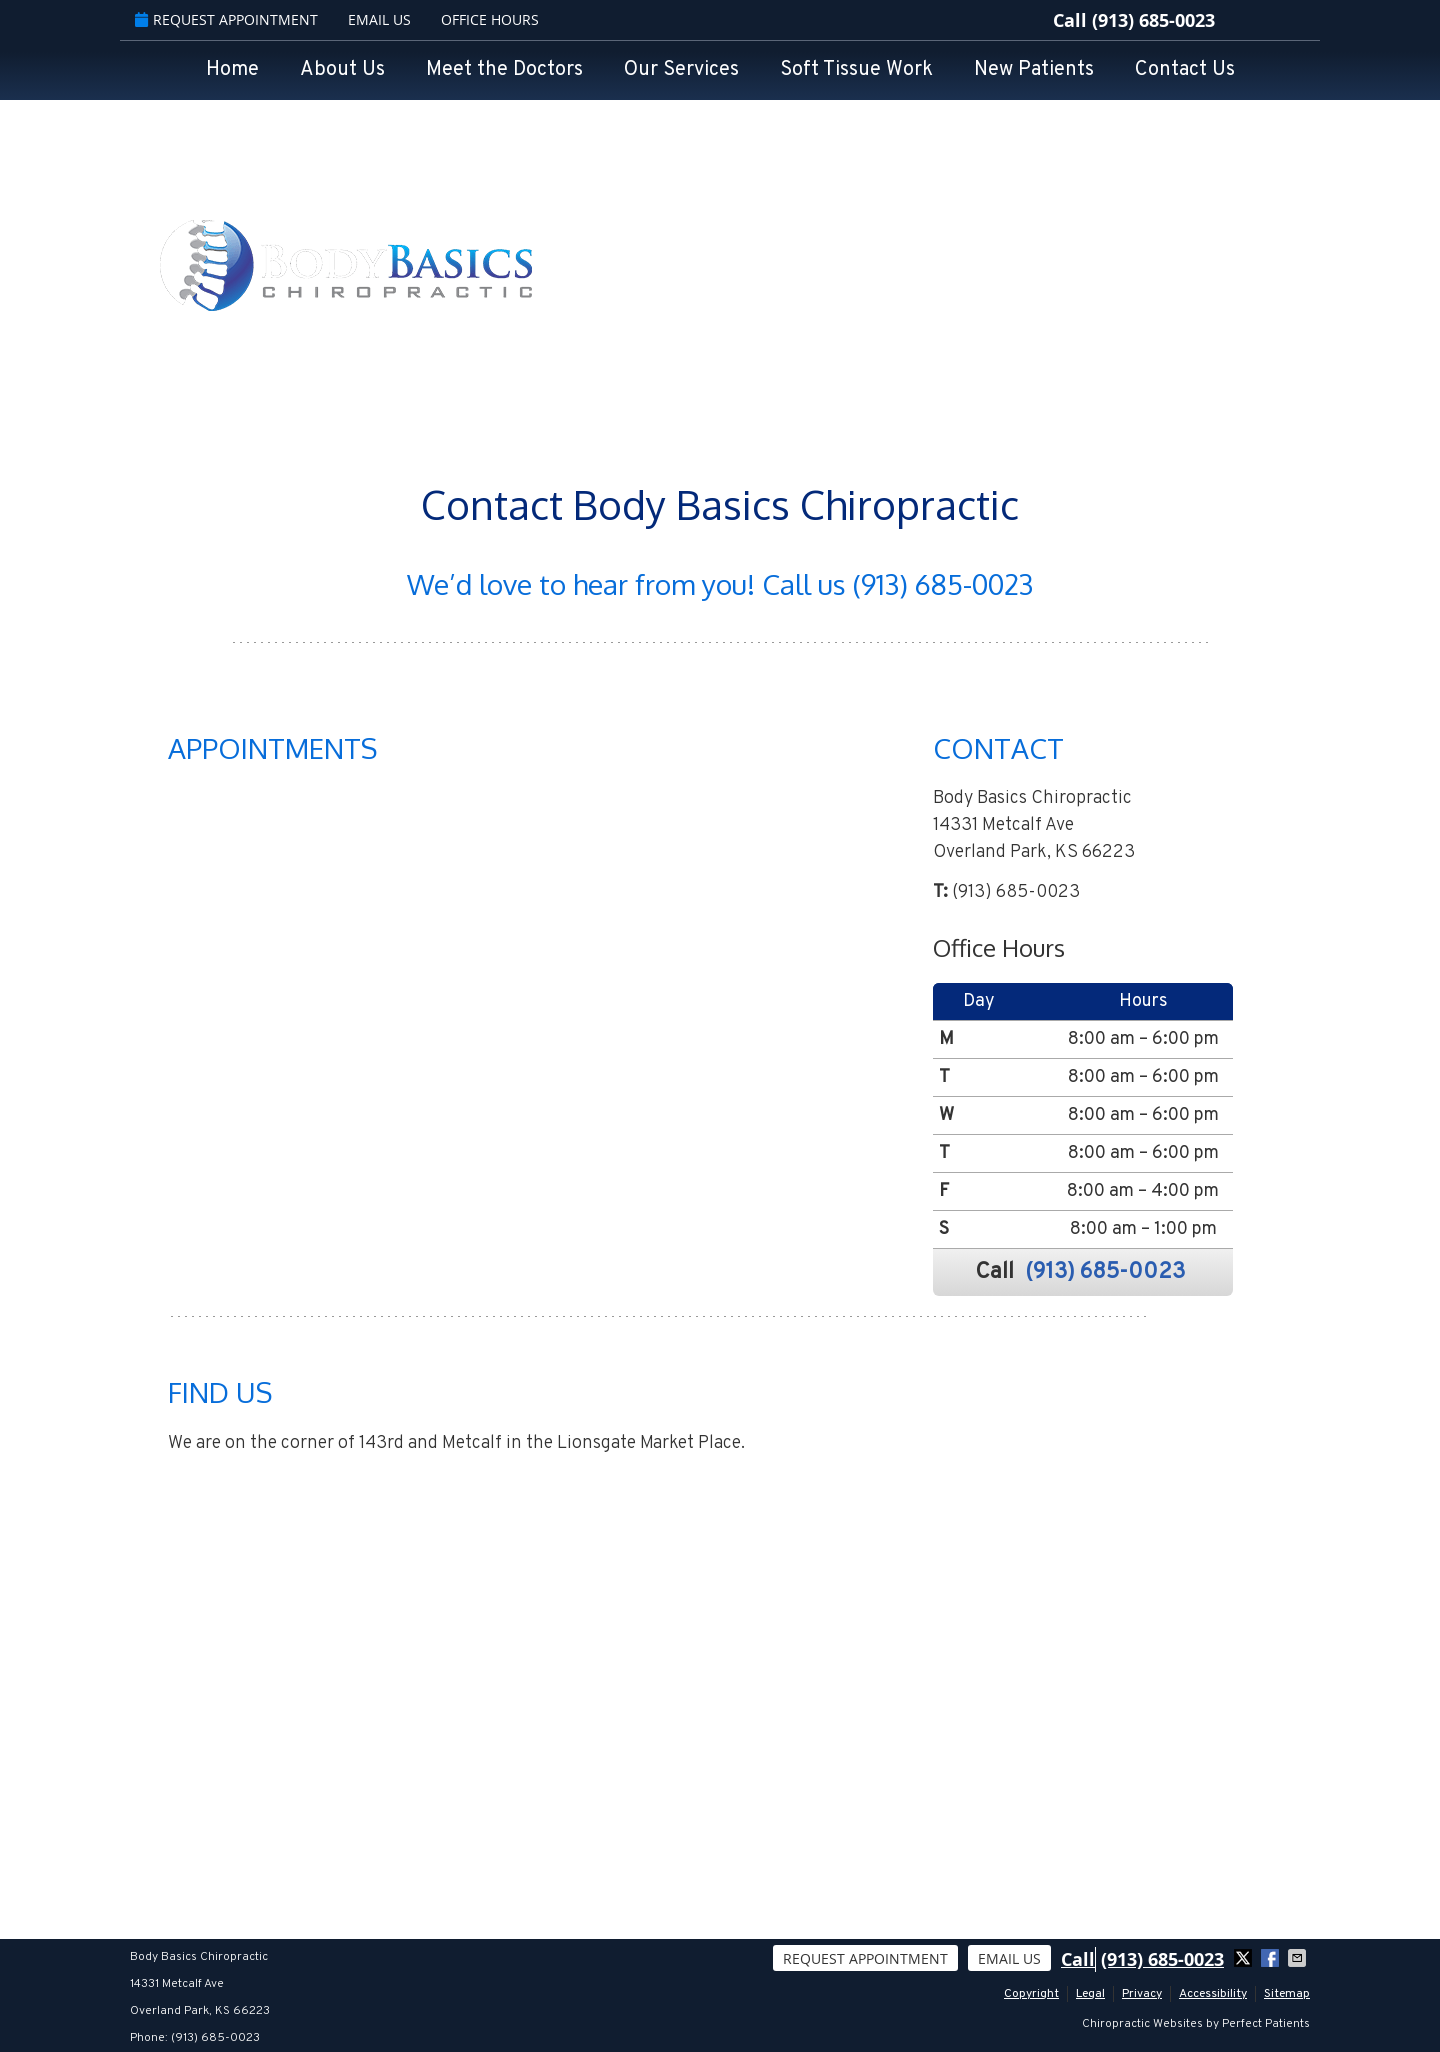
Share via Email (1299, 1958)
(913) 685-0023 (1153, 20)
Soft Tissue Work (856, 70)
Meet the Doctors (504, 70)
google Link (1270, 20)
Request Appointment (226, 19)
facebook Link (1240, 20)
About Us (342, 70)
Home (232, 70)
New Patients (1034, 70)
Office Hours (490, 19)
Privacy (1142, 1994)
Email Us (379, 19)
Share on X (1245, 1958)
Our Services (681, 70)
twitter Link (1300, 20)
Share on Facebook (1272, 1958)
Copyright (1031, 1994)
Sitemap (1287, 1994)
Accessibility (1213, 1994)
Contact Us (1185, 70)
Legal (1090, 1994)
